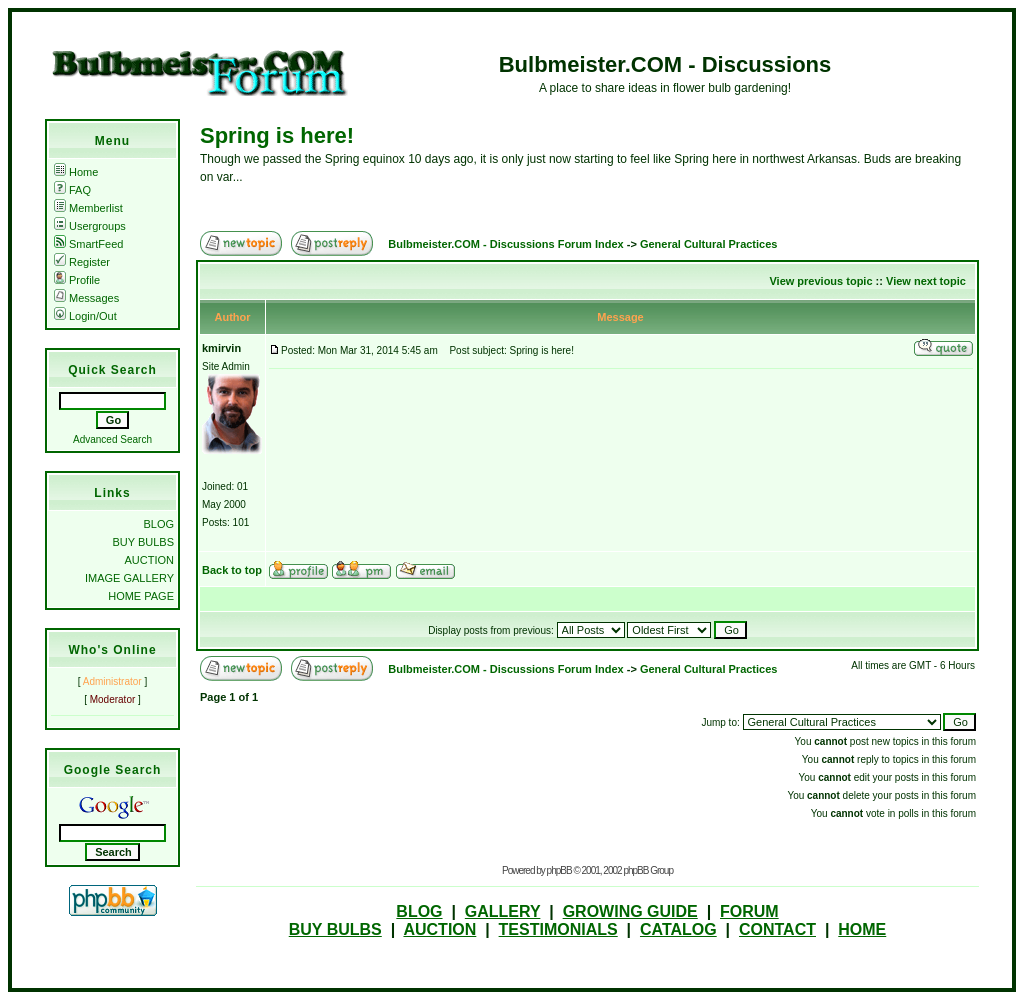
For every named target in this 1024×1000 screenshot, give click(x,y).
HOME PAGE (141, 596)
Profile (77, 280)
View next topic (926, 281)
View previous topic (820, 281)
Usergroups (90, 226)
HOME (862, 929)
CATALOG (678, 929)
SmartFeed (88, 244)
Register (82, 262)
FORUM (749, 911)
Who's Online (112, 650)
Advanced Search (112, 439)
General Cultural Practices (709, 244)
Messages (86, 298)
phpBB (559, 870)
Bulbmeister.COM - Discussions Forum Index (505, 244)
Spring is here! (277, 135)
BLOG (158, 524)
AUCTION (150, 560)
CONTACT (777, 929)
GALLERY (503, 911)
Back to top (232, 570)
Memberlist (88, 208)
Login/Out (85, 316)
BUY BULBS (143, 542)
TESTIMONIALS (558, 929)
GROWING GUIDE (630, 911)
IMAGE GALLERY (129, 578)
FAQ (72, 190)
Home (76, 172)
